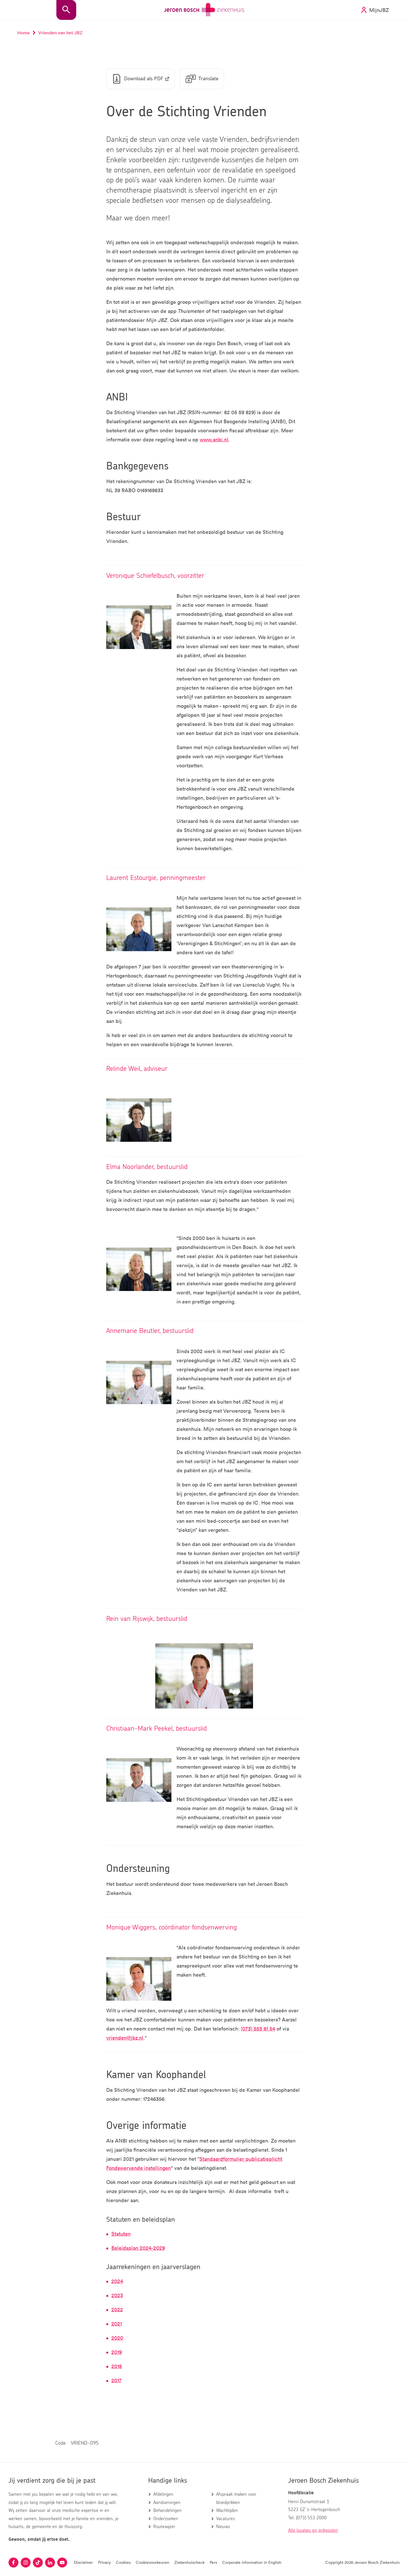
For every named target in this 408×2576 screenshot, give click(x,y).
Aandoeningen (166, 2502)
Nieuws (223, 2526)
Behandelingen (167, 2510)
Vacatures (225, 2518)
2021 (116, 2323)
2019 (116, 2352)
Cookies (123, 2562)
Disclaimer (83, 2562)
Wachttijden (227, 2510)
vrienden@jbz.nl (124, 2037)
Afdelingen (163, 2494)
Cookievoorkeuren (152, 2562)
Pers (213, 2562)
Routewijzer (164, 2526)
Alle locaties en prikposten (313, 2530)
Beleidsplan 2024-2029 (138, 2247)
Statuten (121, 2233)
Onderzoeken (165, 2518)
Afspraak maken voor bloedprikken (236, 2498)
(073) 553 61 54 (258, 2028)
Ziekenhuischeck (189, 2562)
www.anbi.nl (214, 439)
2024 (117, 2281)
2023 (117, 2295)
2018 (116, 2366)
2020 (117, 2338)
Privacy (104, 2562)
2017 (116, 2380)
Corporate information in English (251, 2562)
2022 (117, 2309)
